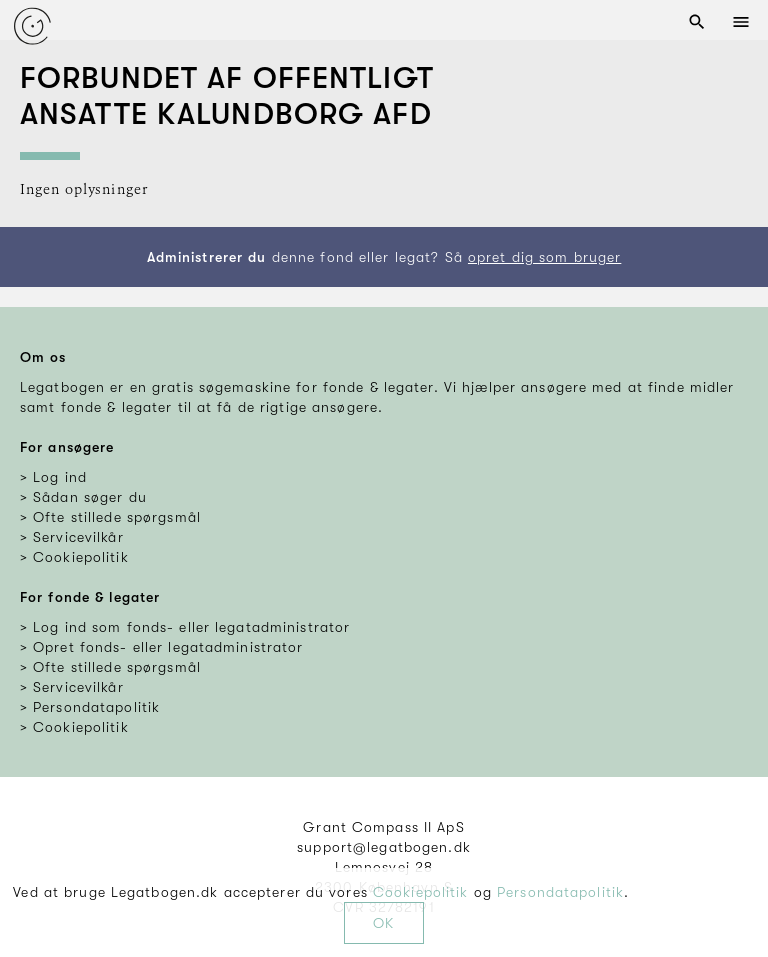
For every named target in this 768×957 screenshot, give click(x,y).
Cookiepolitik (421, 892)
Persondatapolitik (560, 892)
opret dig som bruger (544, 257)
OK (383, 923)
